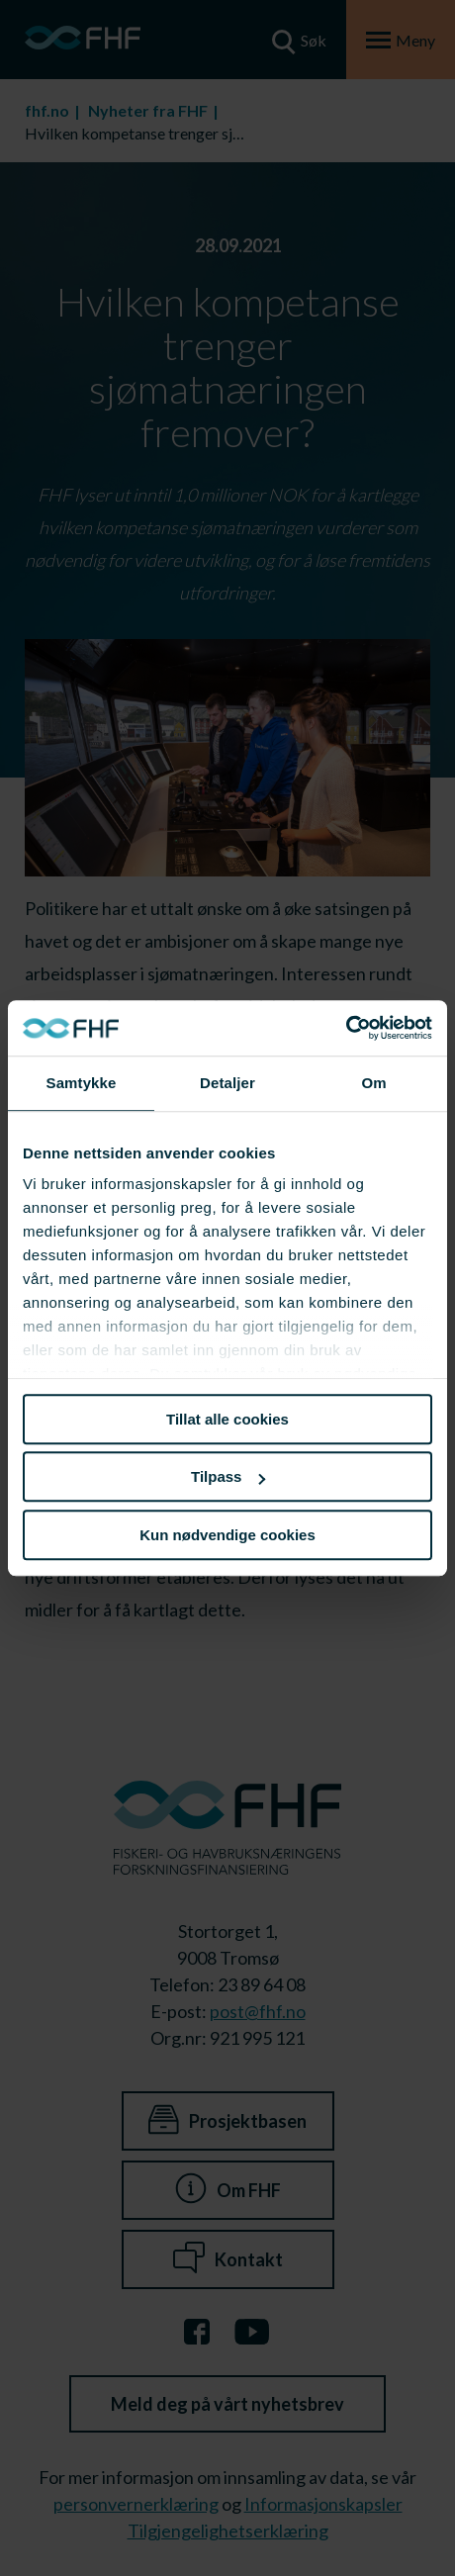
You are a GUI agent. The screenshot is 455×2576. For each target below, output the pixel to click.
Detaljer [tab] (227, 1082)
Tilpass (228, 1476)
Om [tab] (373, 1082)
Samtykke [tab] (81, 1082)
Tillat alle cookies (227, 1419)
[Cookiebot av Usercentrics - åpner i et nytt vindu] (345, 1028)
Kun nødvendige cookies (227, 1534)
